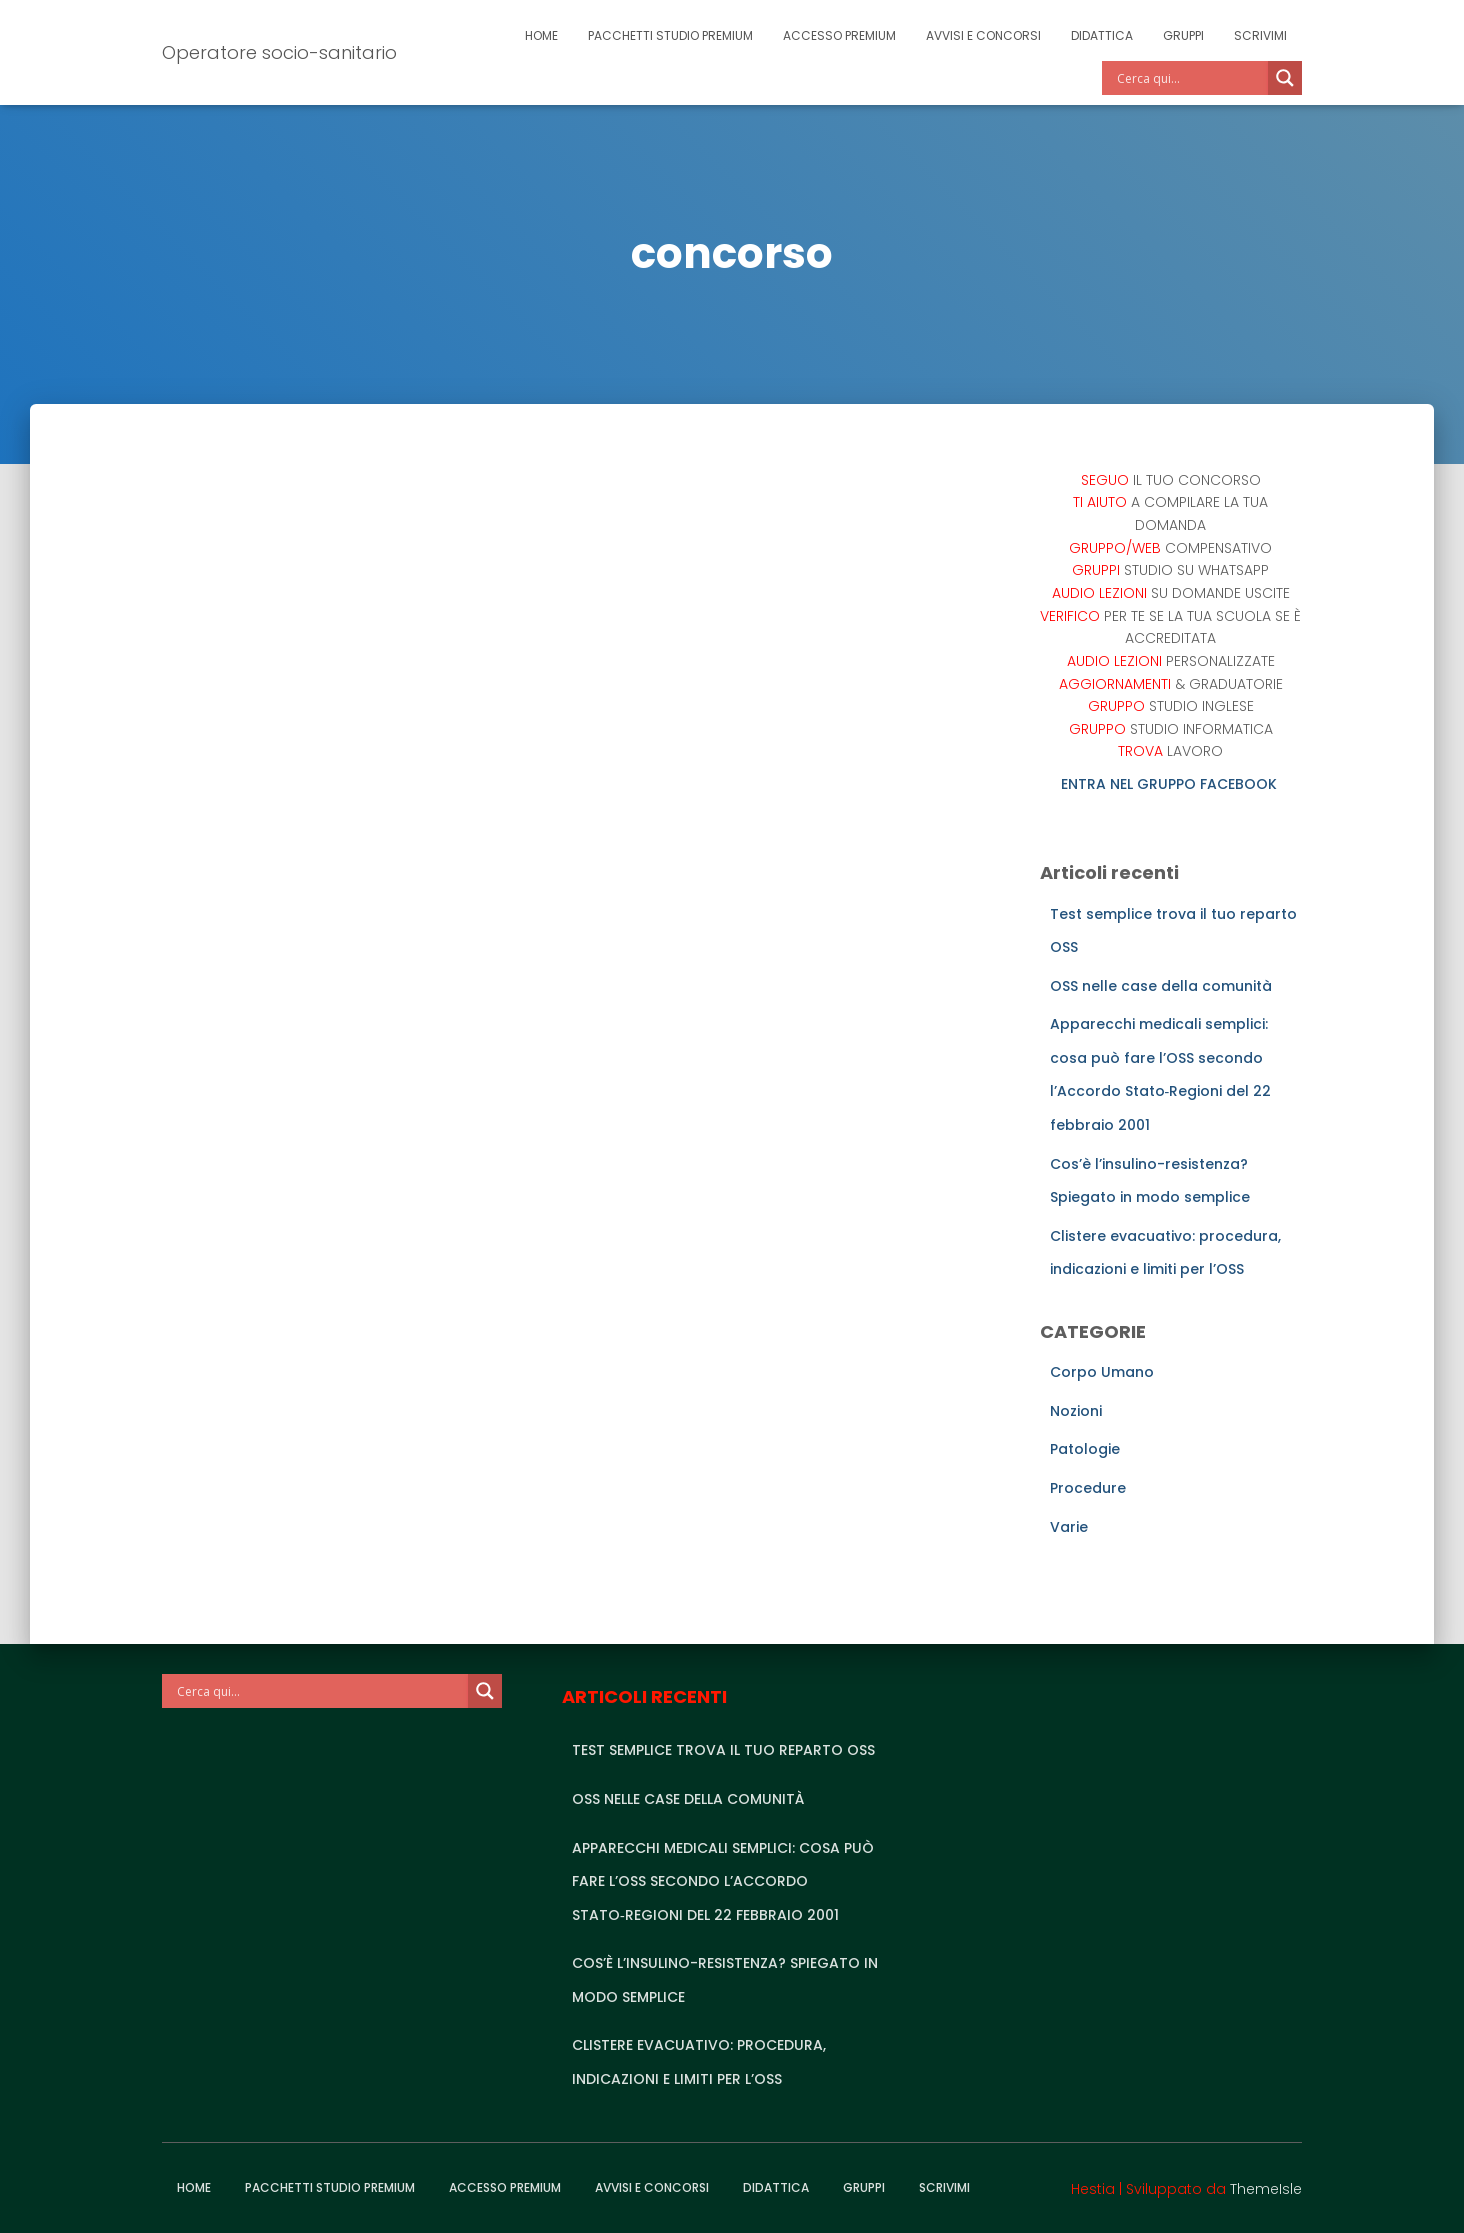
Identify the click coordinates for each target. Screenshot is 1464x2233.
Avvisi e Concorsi (983, 35)
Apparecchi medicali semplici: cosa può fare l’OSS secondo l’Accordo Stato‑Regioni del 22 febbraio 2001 (723, 1881)
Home (541, 35)
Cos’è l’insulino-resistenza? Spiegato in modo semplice (725, 1980)
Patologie (1085, 1449)
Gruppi (1183, 35)
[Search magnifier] (1285, 78)
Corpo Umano (1102, 1372)
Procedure (1088, 1488)
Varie (1069, 1527)
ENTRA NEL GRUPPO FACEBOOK (1171, 784)
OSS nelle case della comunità (1161, 986)
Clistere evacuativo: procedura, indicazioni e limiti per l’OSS (699, 2062)
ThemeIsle (1266, 2189)
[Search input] (1190, 78)
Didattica (1102, 35)
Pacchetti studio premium (670, 35)
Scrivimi (1260, 35)
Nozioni (1076, 1411)
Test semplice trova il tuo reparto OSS (723, 1750)
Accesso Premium (839, 35)
